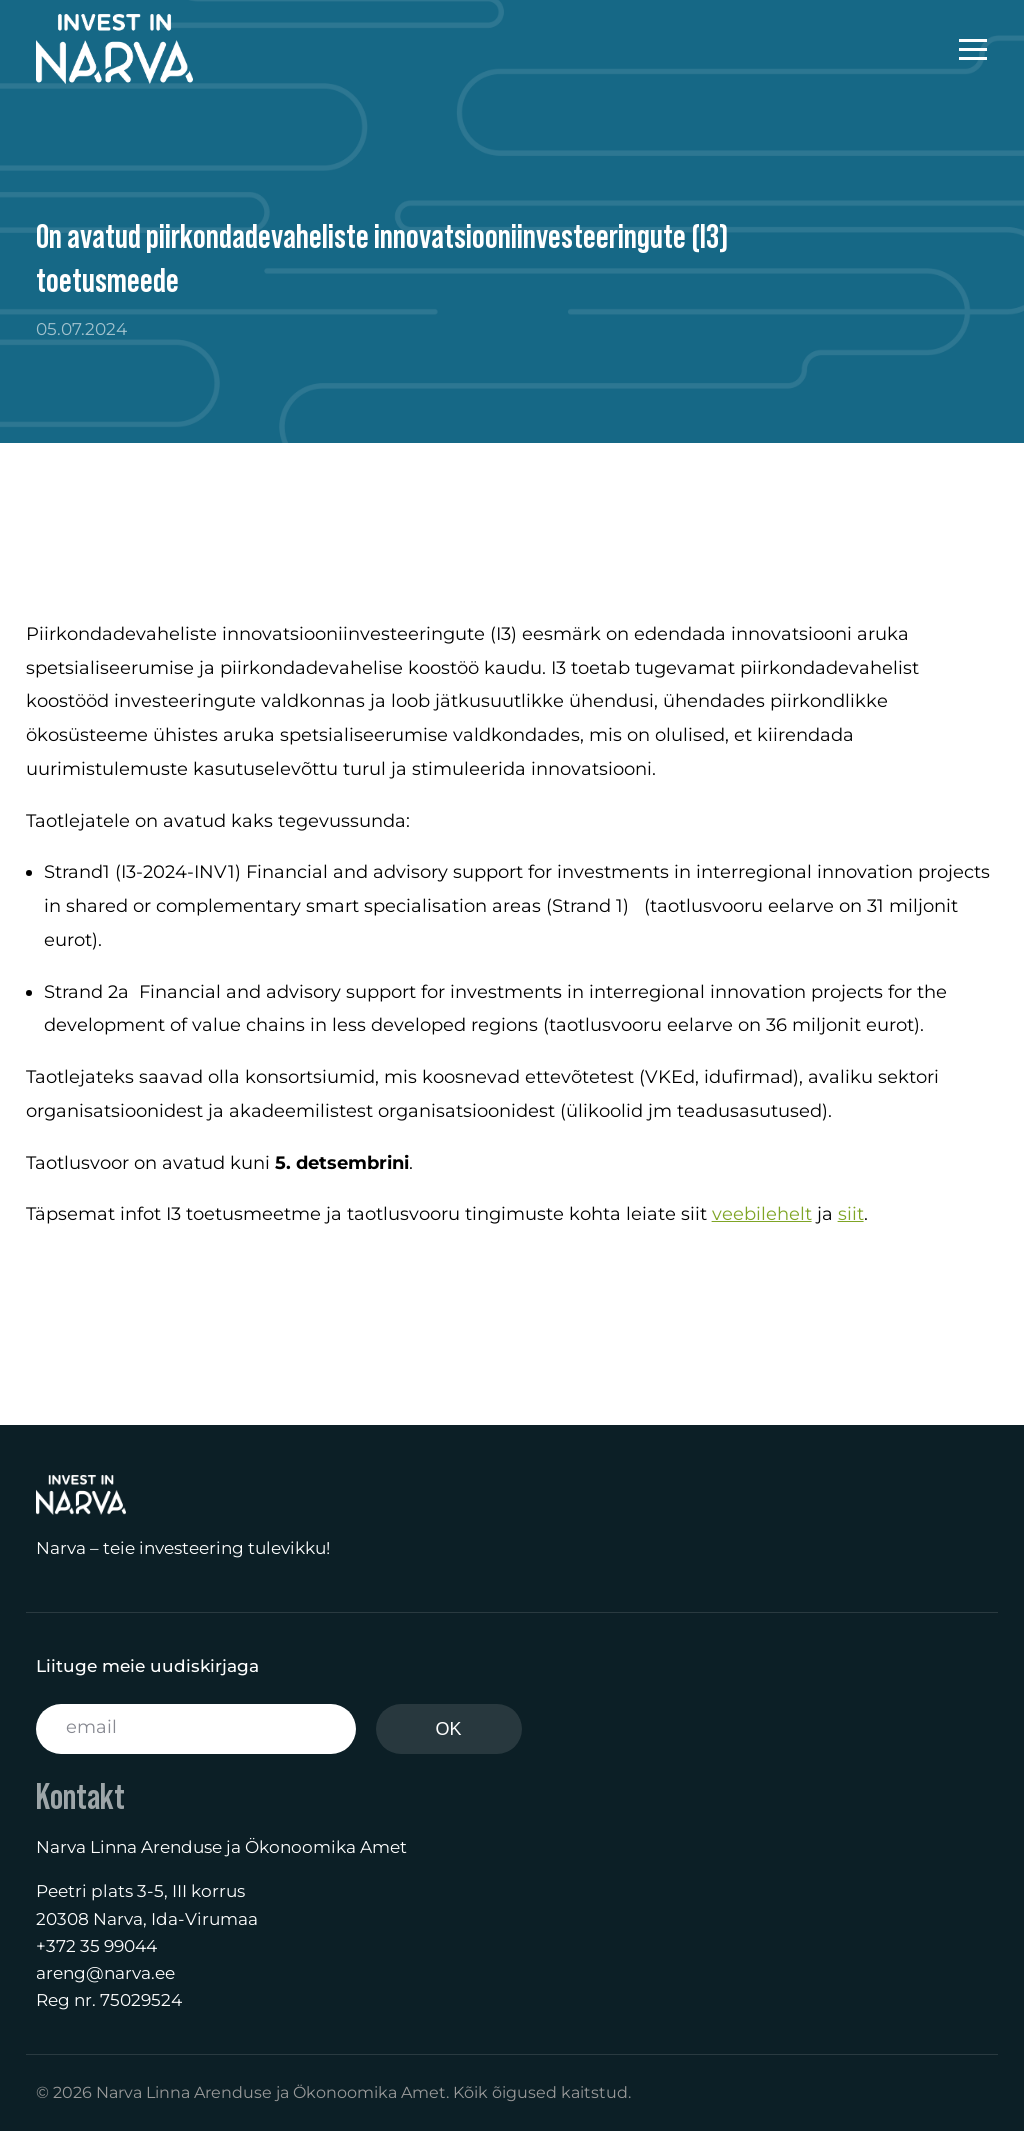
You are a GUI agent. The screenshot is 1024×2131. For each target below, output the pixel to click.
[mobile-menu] (953, 49)
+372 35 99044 (96, 1946)
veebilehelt (762, 1214)
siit (851, 1214)
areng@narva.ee (105, 1973)
